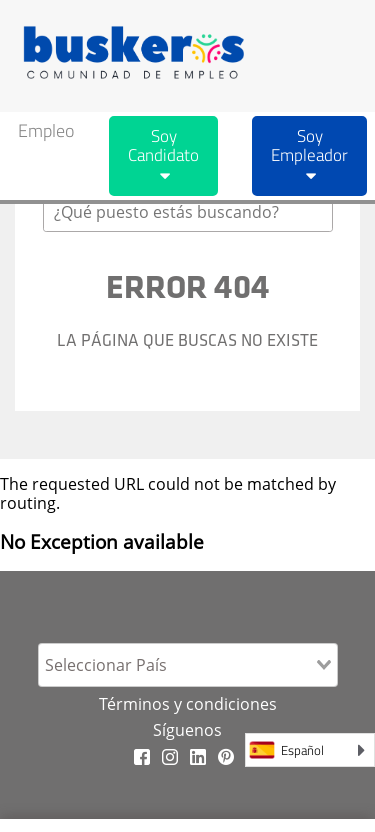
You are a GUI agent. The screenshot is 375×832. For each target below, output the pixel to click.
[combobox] (188, 212)
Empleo (46, 130)
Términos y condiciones (188, 704)
